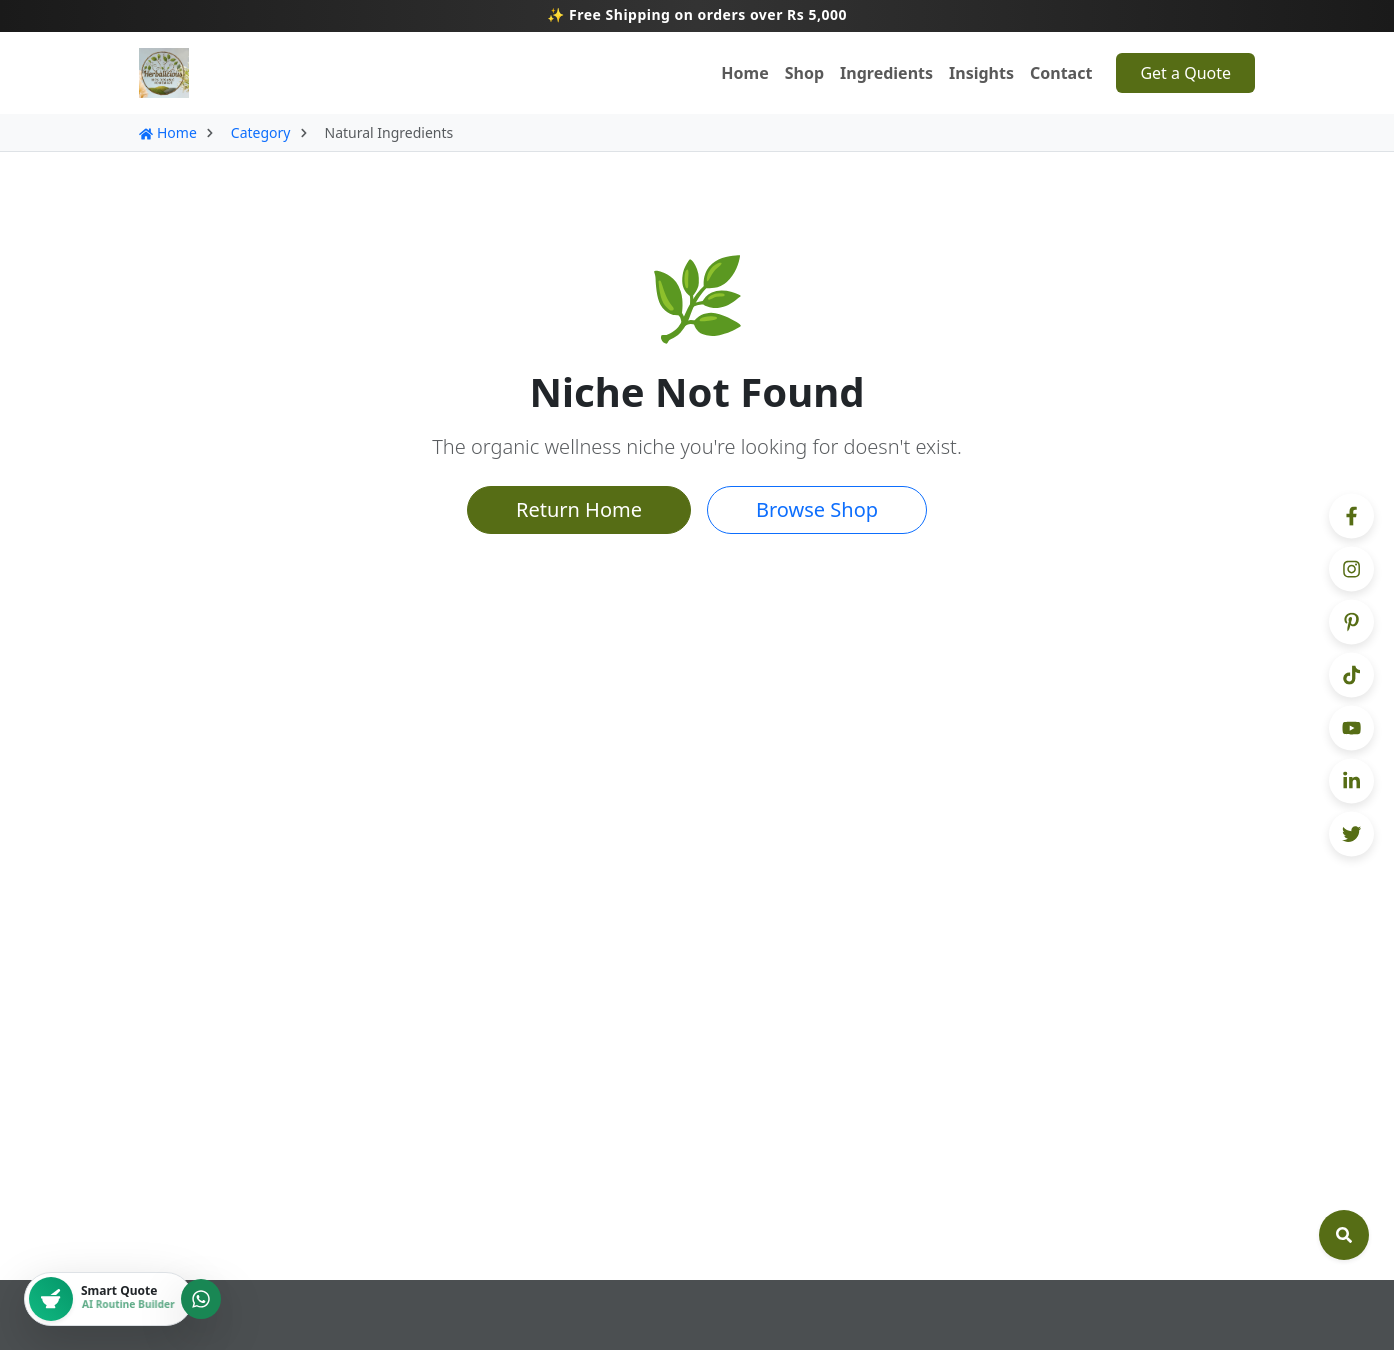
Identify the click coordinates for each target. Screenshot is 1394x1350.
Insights (981, 73)
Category (261, 132)
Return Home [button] (579, 509)
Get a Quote (1185, 73)
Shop (804, 73)
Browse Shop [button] (817, 509)
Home (744, 73)
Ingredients (886, 73)
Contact (1061, 73)
